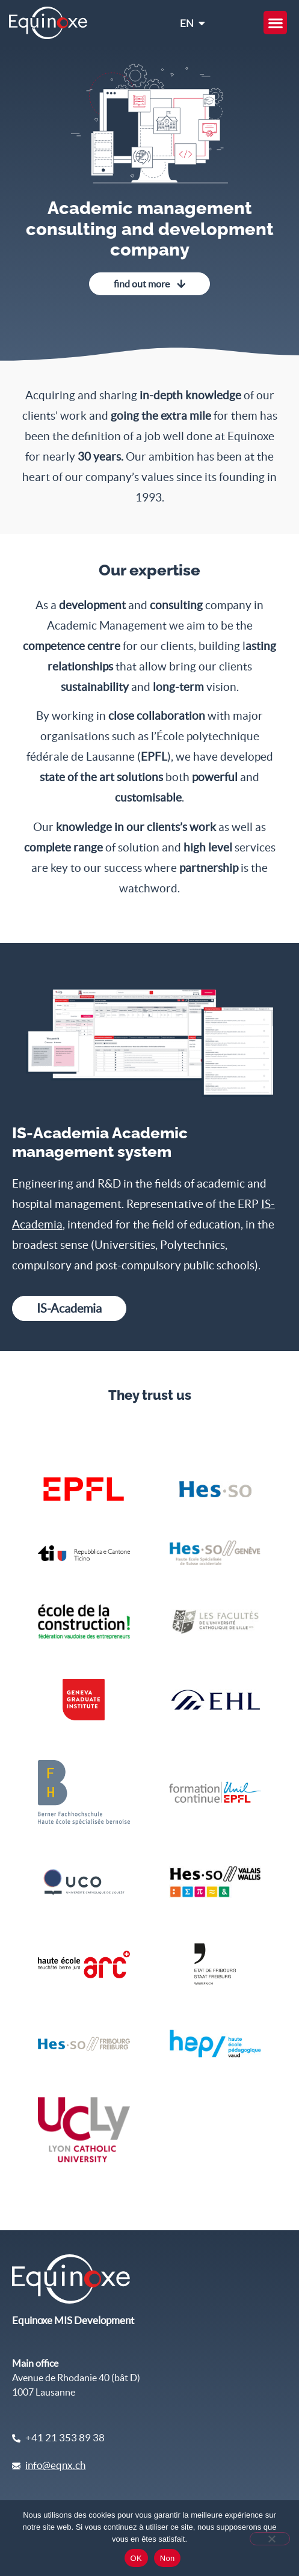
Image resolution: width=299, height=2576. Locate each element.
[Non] (270, 2538)
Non (167, 2558)
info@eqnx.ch (55, 2465)
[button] (275, 22)
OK (136, 2558)
